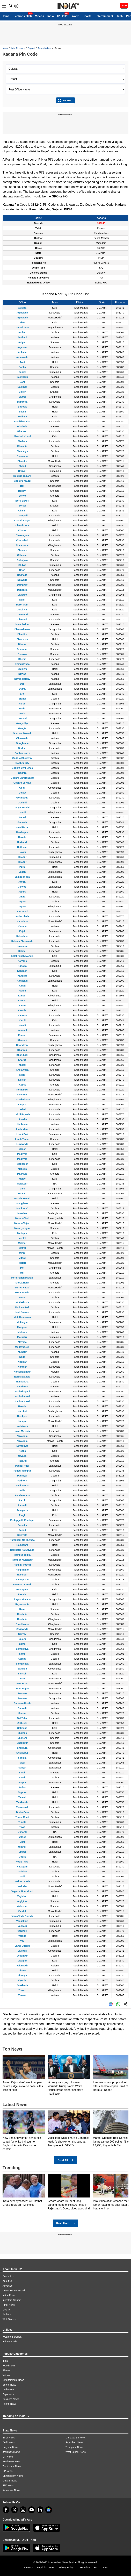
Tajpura (22, 1792)
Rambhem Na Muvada (22, 1540)
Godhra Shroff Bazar (22, 777)
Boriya (22, 495)
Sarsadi (22, 1708)
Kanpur (22, 995)
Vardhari (22, 1931)
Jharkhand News (11, 2452)
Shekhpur (22, 1743)
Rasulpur (22, 1574)
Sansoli (22, 1673)
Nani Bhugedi (22, 1391)
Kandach (22, 970)
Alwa (22, 322)
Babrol (22, 372)
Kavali (22, 1025)
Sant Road (22, 1683)
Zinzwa (22, 1995)
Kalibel (22, 951)
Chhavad (22, 555)
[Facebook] (6, 2509)
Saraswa (22, 1693)
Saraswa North (22, 1703)
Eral (22, 693)
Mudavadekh (22, 1347)
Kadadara (22, 921)
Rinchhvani (22, 1624)
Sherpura (22, 1747)
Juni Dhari (22, 911)
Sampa (22, 1658)
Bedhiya (22, 416)
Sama (22, 1644)
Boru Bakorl (22, 500)
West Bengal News (76, 2452)
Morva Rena (22, 1282)
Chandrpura (22, 525)
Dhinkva (22, 669)
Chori (22, 570)
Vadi (22, 1876)
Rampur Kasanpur (22, 1559)
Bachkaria (22, 377)
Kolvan (22, 1079)
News (5, 48)
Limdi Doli (22, 1134)
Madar (22, 1149)
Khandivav (22, 1045)
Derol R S (22, 609)
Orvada (22, 1455)
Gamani (22, 718)
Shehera (22, 1738)
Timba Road (22, 1817)
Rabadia (22, 1525)
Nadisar (22, 1361)
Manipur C (22, 1208)
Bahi (22, 382)
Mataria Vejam (22, 1223)
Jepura (22, 891)
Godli (22, 787)
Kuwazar (22, 1094)
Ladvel (22, 1109)
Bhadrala (22, 426)
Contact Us (8, 2276)
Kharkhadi (22, 1055)
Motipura (22, 1327)
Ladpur (22, 1104)
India (50, 16)
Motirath (22, 1332)
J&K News (8, 2485)
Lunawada (22, 1144)
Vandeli (22, 1911)
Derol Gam (22, 604)
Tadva (22, 1787)
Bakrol (22, 396)
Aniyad (22, 342)
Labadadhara (22, 1099)
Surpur (22, 1782)
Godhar (22, 748)
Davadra (22, 594)
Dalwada (22, 580)
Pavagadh (22, 1510)
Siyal (22, 1762)
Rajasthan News (74, 2442)
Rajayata (22, 1535)
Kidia (22, 1074)
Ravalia (22, 1594)
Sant (22, 1678)
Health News (9, 2403)
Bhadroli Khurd (22, 436)
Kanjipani (22, 980)
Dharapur (22, 649)
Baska (22, 411)
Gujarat (31, 48)
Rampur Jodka (22, 1554)
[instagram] (23, 2509)
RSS (105, 2567)
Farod (22, 703)
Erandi (22, 698)
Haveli (22, 852)
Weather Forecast (12, 2336)
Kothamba (22, 1089)
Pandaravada (22, 1495)
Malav (22, 1178)
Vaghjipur (22, 1901)
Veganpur (22, 1955)
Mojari (22, 1262)
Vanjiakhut (22, 1921)
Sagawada (22, 1629)
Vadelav (22, 1871)
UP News (7, 2471)
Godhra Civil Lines (22, 768)
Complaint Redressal (14, 2290)
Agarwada (22, 312)
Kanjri (22, 985)
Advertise (7, 2285)
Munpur (22, 1352)
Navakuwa (22, 1446)
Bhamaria (22, 456)
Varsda (22, 1936)
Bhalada (22, 441)
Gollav (22, 792)
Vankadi (22, 1926)
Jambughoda (22, 876)
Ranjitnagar (22, 1569)
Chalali (22, 510)
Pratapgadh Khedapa (22, 1520)
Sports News (9, 2384)
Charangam (22, 535)
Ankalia (22, 352)
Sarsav (22, 1713)
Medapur (22, 1233)
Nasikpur (22, 1416)
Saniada (22, 1668)
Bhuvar (22, 471)
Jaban (22, 871)
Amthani (22, 337)
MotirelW (22, 1337)
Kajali (22, 931)
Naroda (22, 1406)
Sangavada (22, 1663)
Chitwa (22, 565)
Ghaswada (22, 738)
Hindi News (9, 2304)
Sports (87, 16)
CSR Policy (84, 2567)
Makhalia (22, 1173)
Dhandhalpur (22, 624)
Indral (22, 867)
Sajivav (22, 1634)
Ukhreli (22, 1846)
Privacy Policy (66, 2567)
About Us (7, 2281)
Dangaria (22, 589)
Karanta (22, 1015)
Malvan (22, 1193)
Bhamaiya (22, 451)
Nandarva (22, 1386)
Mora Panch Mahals (22, 1277)
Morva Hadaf (22, 1287)
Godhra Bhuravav (22, 758)
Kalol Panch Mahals (22, 956)
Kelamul (22, 1030)
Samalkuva (22, 1648)
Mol (22, 1267)
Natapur (22, 1421)
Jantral (22, 881)
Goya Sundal (22, 807)
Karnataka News (11, 2490)
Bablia (22, 367)
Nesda (22, 1451)
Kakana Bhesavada (22, 941)
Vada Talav (22, 1861)
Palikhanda (22, 1485)
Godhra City (22, 763)
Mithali (22, 1258)
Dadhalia (22, 575)
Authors (7, 2314)
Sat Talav (22, 1718)
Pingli (22, 1515)
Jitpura (22, 901)
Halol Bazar (22, 827)
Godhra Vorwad (22, 782)
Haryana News (10, 2447)
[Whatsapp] (118, 2004)
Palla (22, 1490)
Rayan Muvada (22, 1599)
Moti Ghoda (22, 1302)
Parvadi (22, 1505)
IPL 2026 (62, 16)
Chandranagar (22, 520)
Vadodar (22, 1886)
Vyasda (22, 1980)
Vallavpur (22, 1906)
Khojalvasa (22, 1069)
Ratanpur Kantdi (22, 1584)
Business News (11, 2399)
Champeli (22, 515)
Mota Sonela (22, 1292)
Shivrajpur (22, 1752)
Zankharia (22, 1985)
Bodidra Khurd (22, 481)
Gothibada (22, 797)
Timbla (22, 1822)
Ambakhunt (22, 327)
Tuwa (22, 1827)
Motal (22, 1297)
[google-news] (48, 2509)
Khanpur (22, 1050)
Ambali (22, 332)
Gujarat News (10, 2480)
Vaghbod (22, 1896)
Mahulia (22, 1168)
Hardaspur (22, 832)
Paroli (22, 1500)
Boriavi (22, 490)
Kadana (22, 926)
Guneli (22, 817)
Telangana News (74, 2447)
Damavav (22, 584)
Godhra (22, 773)
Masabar (22, 1213)
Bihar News (9, 2437)
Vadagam (22, 1866)
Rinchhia (22, 1614)
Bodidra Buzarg (22, 476)
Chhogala (22, 560)
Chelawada (22, 545)
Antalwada (22, 357)
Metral (22, 1248)
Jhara (22, 896)
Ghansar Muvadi (22, 733)
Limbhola (22, 1124)
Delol (22, 599)
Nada (22, 1356)
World (75, 16)
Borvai (22, 505)
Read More (65, 2223)
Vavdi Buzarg (22, 1945)
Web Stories (9, 2319)
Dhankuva (22, 639)
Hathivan (22, 847)
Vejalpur (22, 1960)
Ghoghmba (22, 743)
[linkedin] (40, 2509)
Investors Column (12, 2300)
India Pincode (10, 2341)
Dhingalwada (22, 664)
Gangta (22, 728)
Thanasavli (22, 1807)
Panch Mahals (44, 48)
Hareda (22, 837)
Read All (65, 2160)
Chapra (22, 530)
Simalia (22, 1757)
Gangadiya (22, 723)
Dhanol (22, 644)
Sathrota (22, 1723)
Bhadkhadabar (22, 421)
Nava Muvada (22, 1431)
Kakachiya (22, 936)
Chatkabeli (22, 540)
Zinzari (22, 1990)
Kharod (22, 1060)
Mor (22, 1272)
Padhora (22, 1480)
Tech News (8, 2389)
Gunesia (22, 822)
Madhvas (22, 1154)
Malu (22, 1188)
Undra (22, 1856)
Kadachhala (22, 916)
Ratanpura (22, 1589)
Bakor (22, 391)
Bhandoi (22, 461)
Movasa (22, 1342)
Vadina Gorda (22, 1881)
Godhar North (22, 753)
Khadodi (22, 1040)
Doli (22, 683)
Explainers (8, 2394)
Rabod (22, 1530)
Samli (22, 1653)
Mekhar (22, 1243)
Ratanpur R (22, 1579)
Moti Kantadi (22, 1307)
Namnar (22, 1366)
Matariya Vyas (22, 1228)
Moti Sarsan (22, 1312)
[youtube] (31, 2509)
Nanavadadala (22, 1376)
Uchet (22, 1837)
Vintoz (22, 1970)
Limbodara (22, 1129)
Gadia (22, 713)
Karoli (22, 1020)
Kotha (22, 1084)
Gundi (22, 812)
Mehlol (22, 1238)
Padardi (22, 1460)
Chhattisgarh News (13, 2475)
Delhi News (9, 2442)
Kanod (22, 990)
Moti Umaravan (22, 1317)
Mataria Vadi (22, 1218)
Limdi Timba (22, 1139)
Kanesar (22, 975)
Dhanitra (22, 634)
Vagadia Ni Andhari (22, 1891)
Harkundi (22, 842)
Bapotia (22, 406)
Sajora (22, 1639)
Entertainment (104, 16)
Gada (22, 708)
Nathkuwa (22, 1426)
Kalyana (22, 961)
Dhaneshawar (22, 629)
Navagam (22, 1436)
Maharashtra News (76, 2437)
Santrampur (22, 1688)
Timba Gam (22, 1812)
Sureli (22, 1772)
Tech (120, 16)
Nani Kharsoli (22, 1396)
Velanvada (22, 1965)
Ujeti (22, 1841)
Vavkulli (22, 1950)
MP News (8, 2456)
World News (9, 2365)
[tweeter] (14, 2509)
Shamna (22, 1733)
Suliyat (22, 1767)
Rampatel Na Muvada (22, 1550)
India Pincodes (18, 48)
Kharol (22, 1065)
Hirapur (22, 857)
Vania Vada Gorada (22, 1916)
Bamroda (22, 401)
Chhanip (22, 550)
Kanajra (22, 966)
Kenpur (22, 1035)
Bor (22, 485)
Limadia (22, 1119)
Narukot (22, 1411)
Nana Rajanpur (22, 1371)
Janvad (22, 886)
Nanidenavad (22, 1401)
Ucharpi (22, 1832)
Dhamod (22, 619)
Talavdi (22, 1797)
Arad (22, 362)
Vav (22, 1940)
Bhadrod (22, 431)
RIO (96, 2567)
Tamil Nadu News (12, 2466)
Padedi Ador (22, 1465)
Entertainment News (13, 2380)
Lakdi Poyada (22, 1114)
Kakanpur (22, 946)
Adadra (22, 307)
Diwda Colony (22, 678)
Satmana (22, 1728)
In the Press (9, 2295)
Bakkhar (22, 387)
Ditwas (22, 674)
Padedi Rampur (22, 1470)
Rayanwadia (22, 1604)
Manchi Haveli (22, 1198)
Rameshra (22, 1545)
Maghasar (22, 1163)
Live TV (7, 2309)
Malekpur (22, 1183)
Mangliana (22, 1203)
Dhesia (22, 659)
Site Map (28, 2567)
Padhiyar (22, 1475)
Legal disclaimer (45, 2567)
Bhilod (22, 466)
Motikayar (22, 1322)
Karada (22, 1010)
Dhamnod (22, 614)
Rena (22, 1609)
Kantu (22, 1005)
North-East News (12, 2461)
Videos (39, 16)
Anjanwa (22, 347)
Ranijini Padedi (22, 1564)
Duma (22, 688)
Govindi (22, 802)
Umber (22, 1851)
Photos (6, 2370)
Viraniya (22, 1975)
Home (5, 16)
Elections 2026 (22, 16)
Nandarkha (22, 1381)
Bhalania (22, 446)
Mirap (22, 1253)
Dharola (22, 654)
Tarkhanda (22, 1802)
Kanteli (22, 1000)
